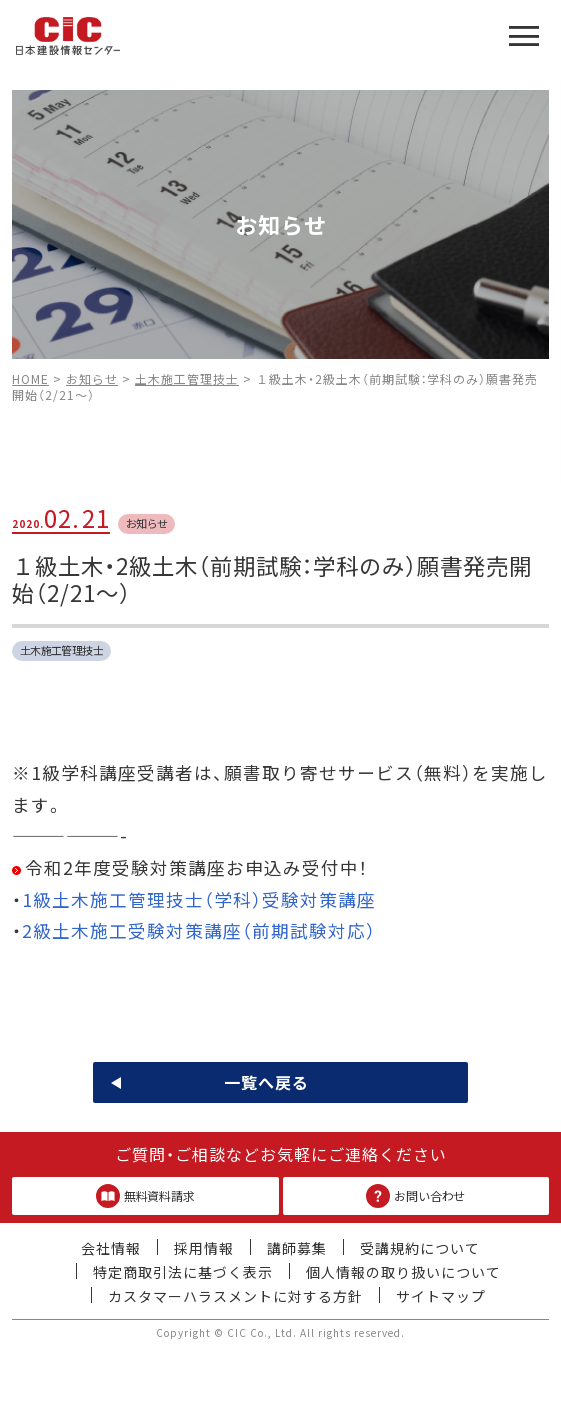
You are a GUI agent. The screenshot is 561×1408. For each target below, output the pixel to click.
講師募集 (297, 1248)
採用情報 (204, 1248)
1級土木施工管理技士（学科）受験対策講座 (199, 899)
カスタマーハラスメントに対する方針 (235, 1296)
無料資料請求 (145, 1196)
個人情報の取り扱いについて (403, 1272)
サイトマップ (441, 1296)
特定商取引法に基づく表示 (183, 1272)
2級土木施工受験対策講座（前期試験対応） (199, 930)
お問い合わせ (415, 1196)
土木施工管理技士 (62, 650)
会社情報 (111, 1248)
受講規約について (420, 1248)
